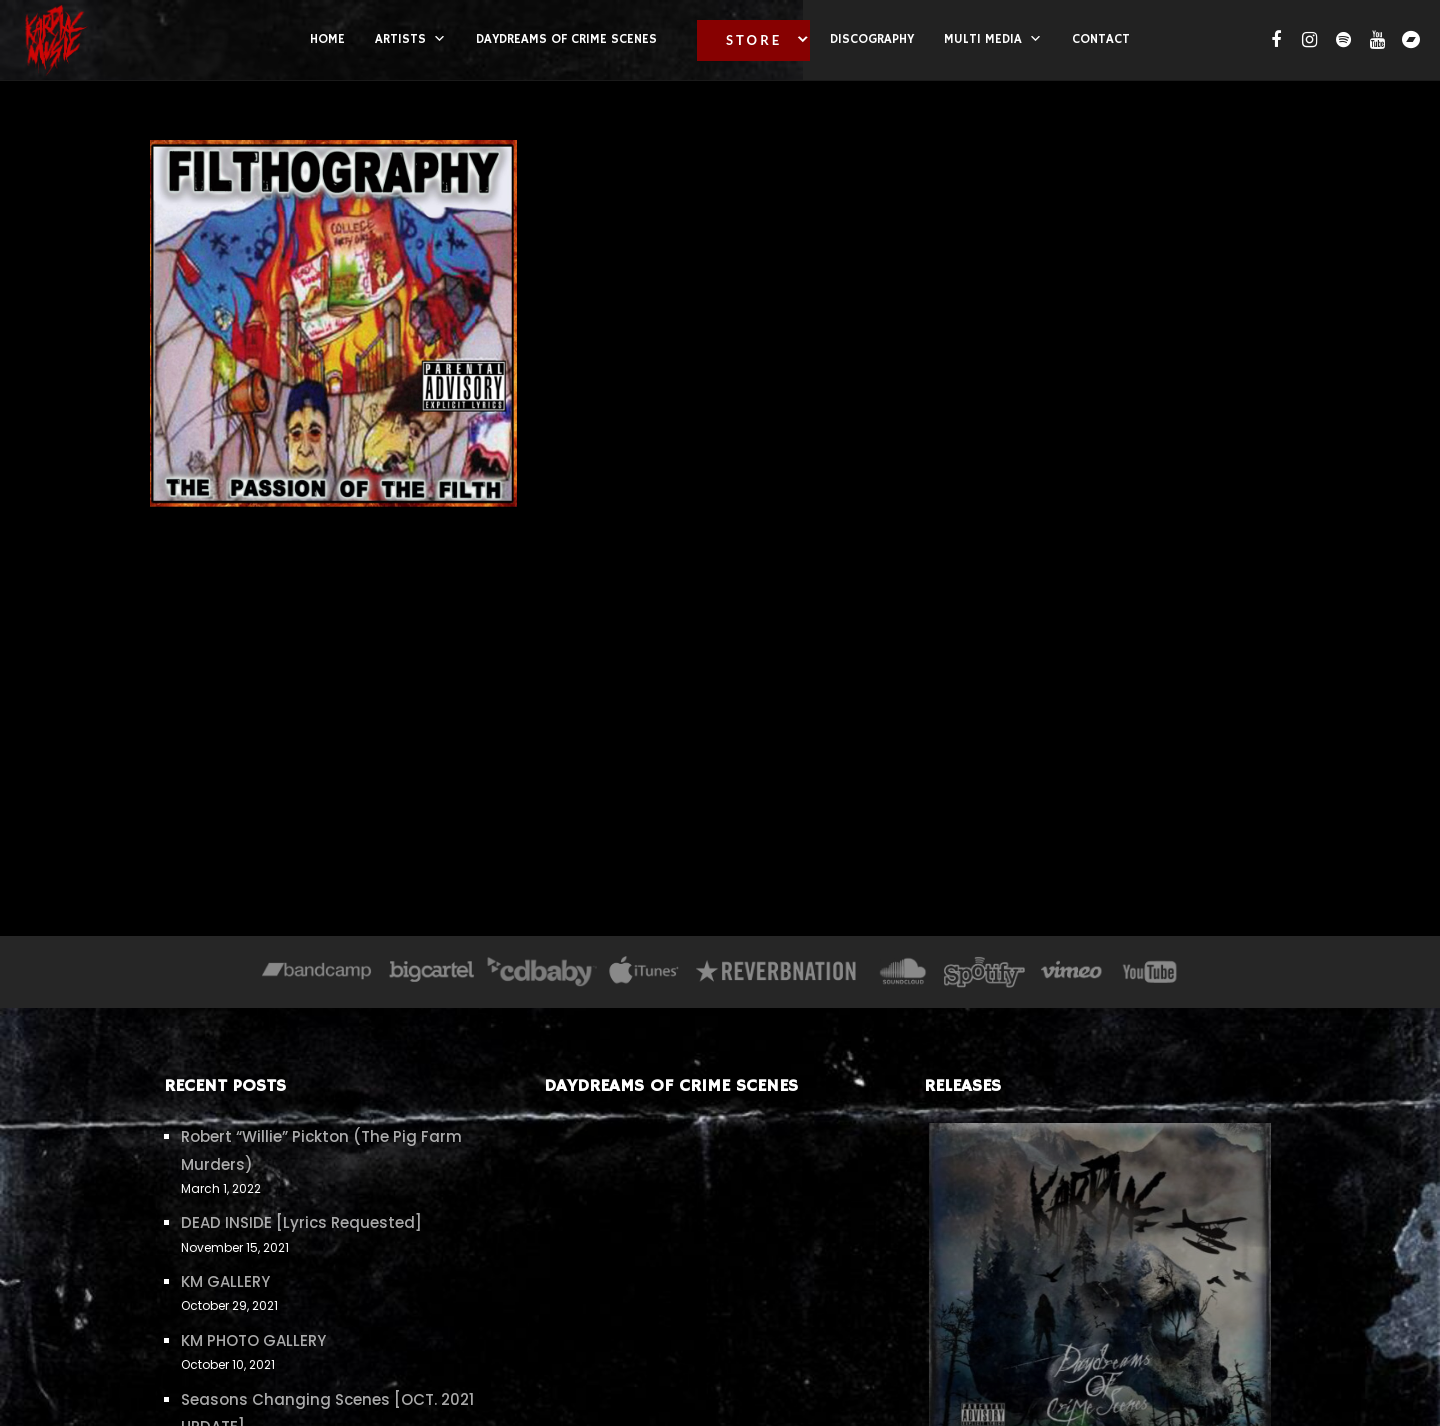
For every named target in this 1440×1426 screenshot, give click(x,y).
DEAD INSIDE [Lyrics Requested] (301, 1222)
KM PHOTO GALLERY (253, 1340)
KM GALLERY (225, 1281)
